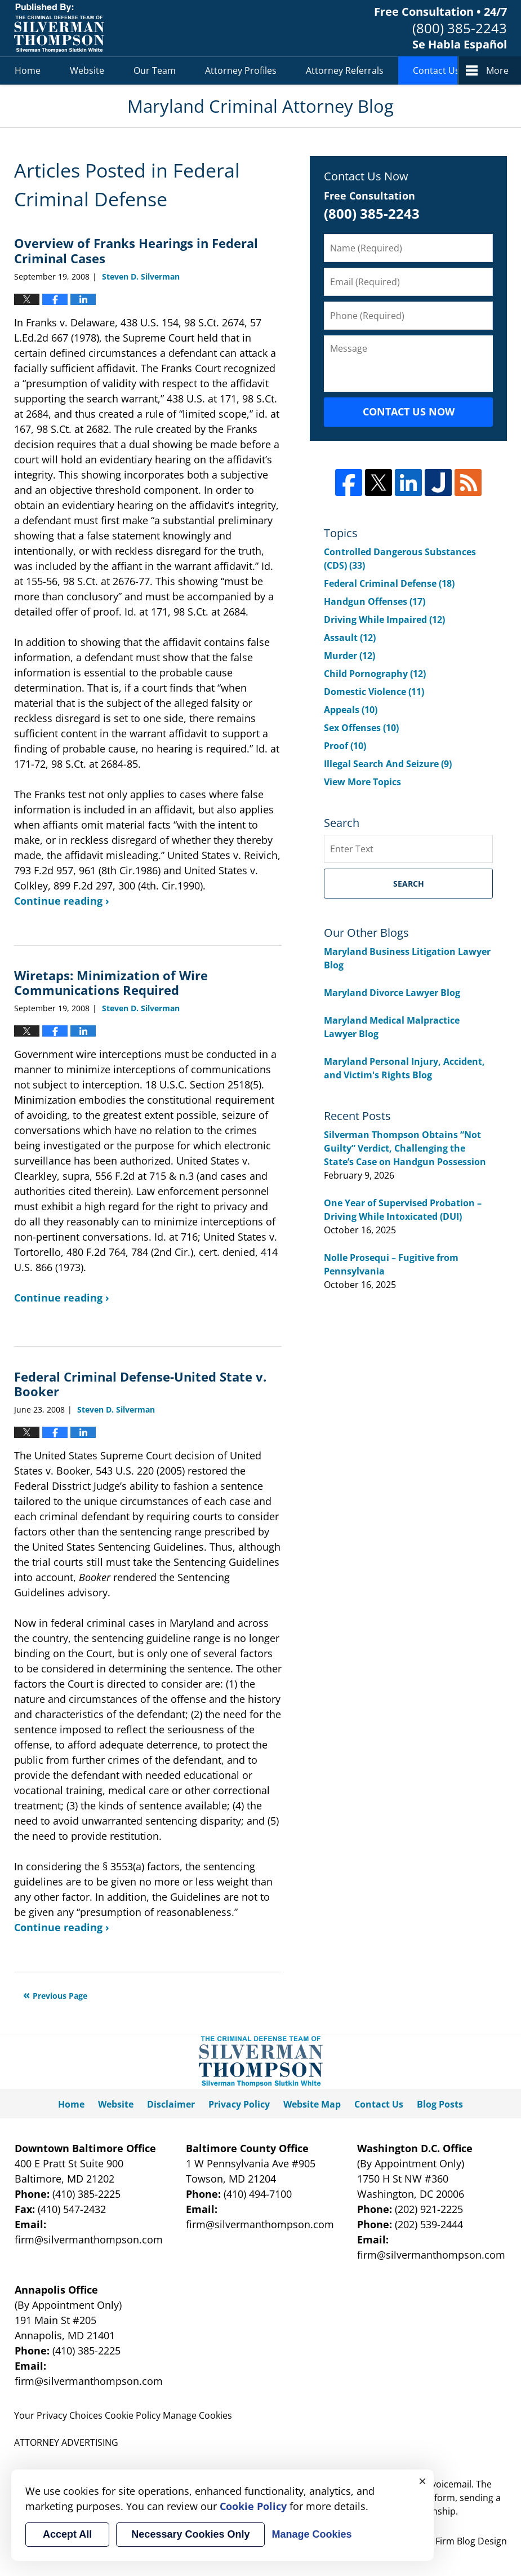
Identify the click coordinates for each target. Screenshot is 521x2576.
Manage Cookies (197, 2415)
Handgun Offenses (374, 601)
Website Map (312, 2104)
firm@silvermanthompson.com (89, 2239)
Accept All (67, 2534)
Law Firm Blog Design (444, 2541)
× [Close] (422, 2481)
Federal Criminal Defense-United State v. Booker (140, 1384)
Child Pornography (375, 673)
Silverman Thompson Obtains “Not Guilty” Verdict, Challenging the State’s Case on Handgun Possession (405, 1148)
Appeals (350, 709)
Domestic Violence (374, 691)
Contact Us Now (409, 411)
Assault (350, 637)
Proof (345, 746)
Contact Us (436, 70)
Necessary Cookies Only (190, 2534)
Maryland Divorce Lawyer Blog (392, 992)
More (497, 70)
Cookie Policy (133, 2415)
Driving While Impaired (384, 619)
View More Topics (362, 782)
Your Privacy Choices (58, 2415)
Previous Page (60, 1995)
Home (28, 70)
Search (408, 883)
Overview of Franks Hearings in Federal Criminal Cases (136, 250)
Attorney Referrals (345, 70)
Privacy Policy (239, 2104)
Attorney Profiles (241, 70)
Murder (349, 655)
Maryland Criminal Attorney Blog (59, 28)
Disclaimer (171, 2104)
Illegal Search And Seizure (388, 764)
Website (87, 70)
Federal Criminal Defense (389, 583)
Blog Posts (440, 2104)
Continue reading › (61, 901)
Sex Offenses (361, 728)
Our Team (154, 70)
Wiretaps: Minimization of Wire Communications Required (111, 982)
